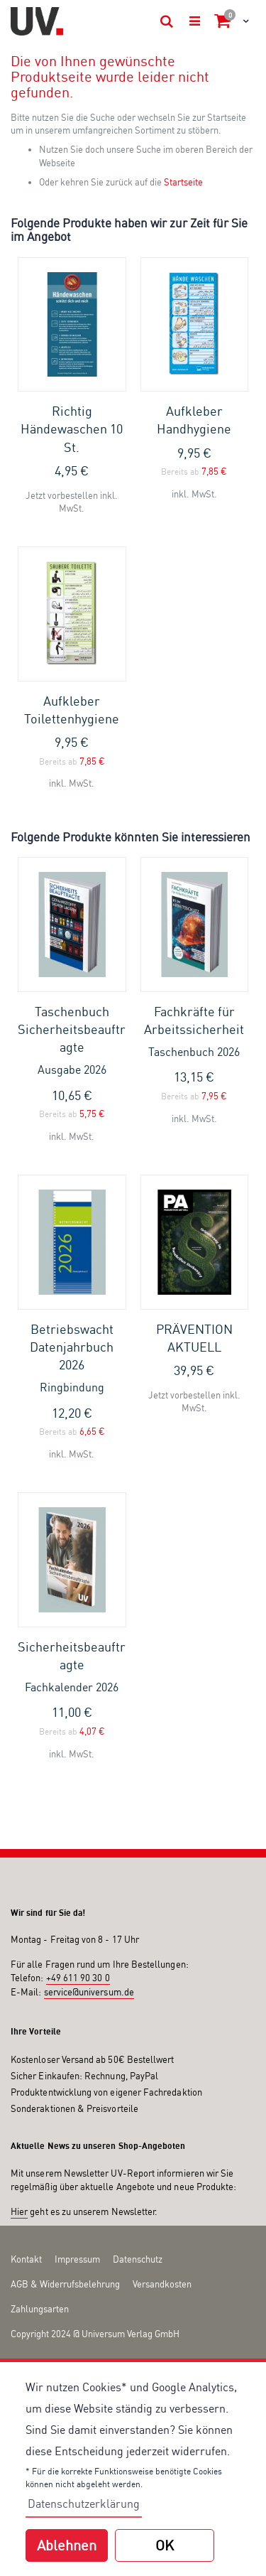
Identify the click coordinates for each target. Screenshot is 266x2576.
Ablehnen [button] (66, 2545)
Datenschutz (137, 2259)
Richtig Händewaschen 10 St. (72, 428)
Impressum (77, 2259)
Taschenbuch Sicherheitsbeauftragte (72, 1040)
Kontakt (26, 2259)
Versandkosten (162, 2284)
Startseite (183, 182)
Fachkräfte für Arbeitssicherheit (194, 1031)
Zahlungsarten (40, 2308)
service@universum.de (89, 1992)
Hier (19, 2211)
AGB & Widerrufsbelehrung (65, 2284)
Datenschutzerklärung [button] (84, 2503)
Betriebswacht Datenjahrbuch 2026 (72, 1358)
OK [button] (164, 2545)
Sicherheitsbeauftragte (72, 1667)
